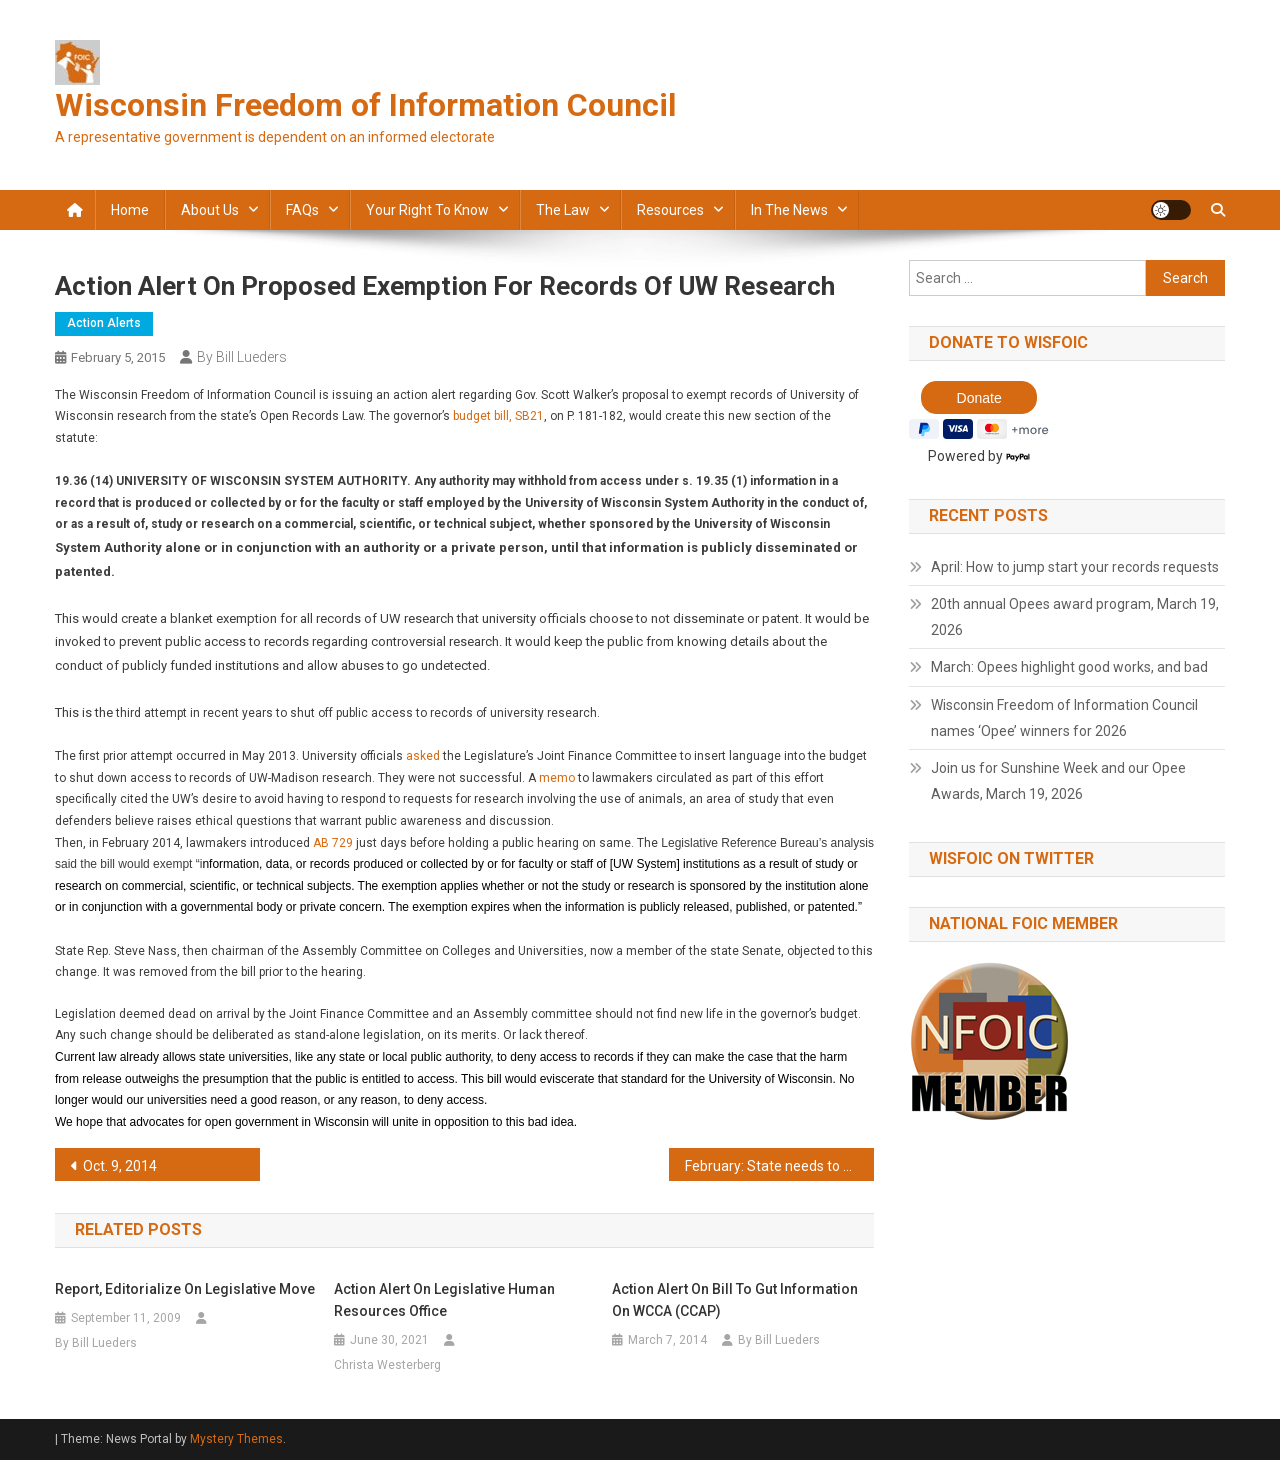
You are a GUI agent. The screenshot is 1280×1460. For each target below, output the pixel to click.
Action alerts (104, 323)
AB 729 (333, 843)
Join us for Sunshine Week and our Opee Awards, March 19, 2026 (1058, 781)
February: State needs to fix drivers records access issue (779, 1166)
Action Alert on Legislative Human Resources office (444, 1300)
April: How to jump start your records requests (1075, 567)
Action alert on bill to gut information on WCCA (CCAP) (735, 1300)
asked (423, 756)
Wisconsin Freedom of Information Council (365, 105)
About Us (210, 210)
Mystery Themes (236, 1439)
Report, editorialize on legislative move (185, 1289)
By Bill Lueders (242, 357)
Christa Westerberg (387, 1365)
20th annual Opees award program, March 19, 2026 (1075, 617)
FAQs (302, 210)
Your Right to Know (427, 210)
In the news (789, 210)
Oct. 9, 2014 (120, 1166)
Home (130, 210)
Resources (670, 210)
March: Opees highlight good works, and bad (1069, 667)
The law (563, 210)
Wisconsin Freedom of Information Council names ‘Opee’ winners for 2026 (1064, 718)
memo (557, 778)
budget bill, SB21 (498, 416)
